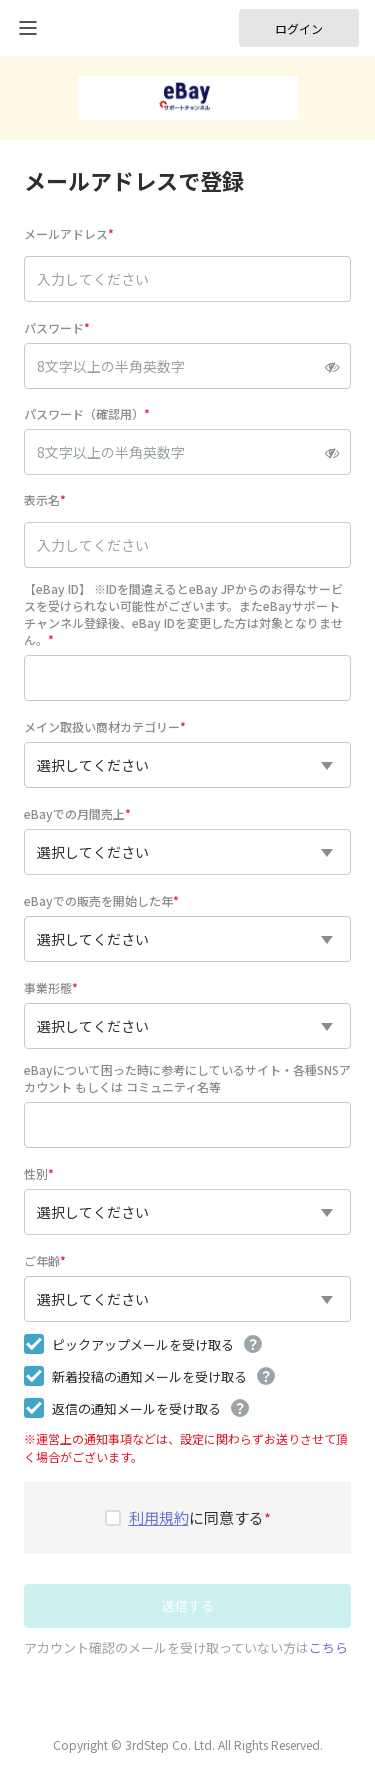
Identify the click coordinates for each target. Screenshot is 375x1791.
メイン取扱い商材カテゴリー (102, 726)
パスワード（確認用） (84, 413)
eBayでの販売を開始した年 (98, 900)
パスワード (54, 327)
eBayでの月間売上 (74, 813)
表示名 (42, 499)
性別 (36, 1173)
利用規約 (159, 1517)
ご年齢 (42, 1260)
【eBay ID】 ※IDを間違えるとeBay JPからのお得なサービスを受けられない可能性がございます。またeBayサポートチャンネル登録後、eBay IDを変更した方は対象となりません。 (183, 614)
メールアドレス (66, 233)
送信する (188, 1605)
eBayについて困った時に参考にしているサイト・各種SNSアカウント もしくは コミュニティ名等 (187, 1078)
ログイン (299, 28)
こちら (328, 1647)
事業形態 (48, 987)
